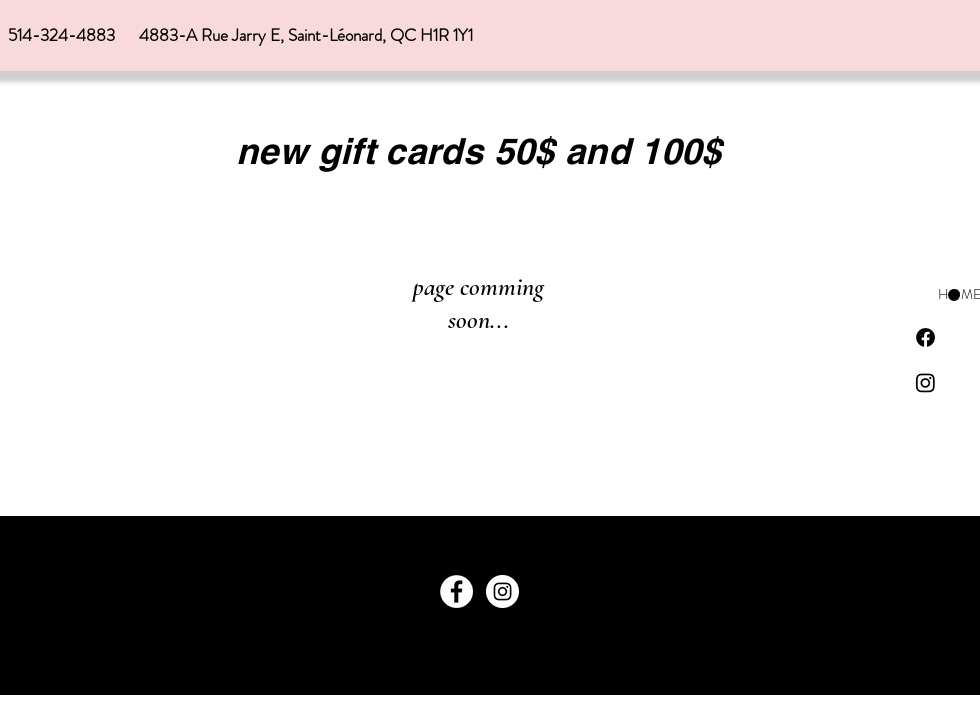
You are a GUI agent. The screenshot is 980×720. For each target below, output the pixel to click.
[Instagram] (925, 382)
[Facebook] (925, 337)
